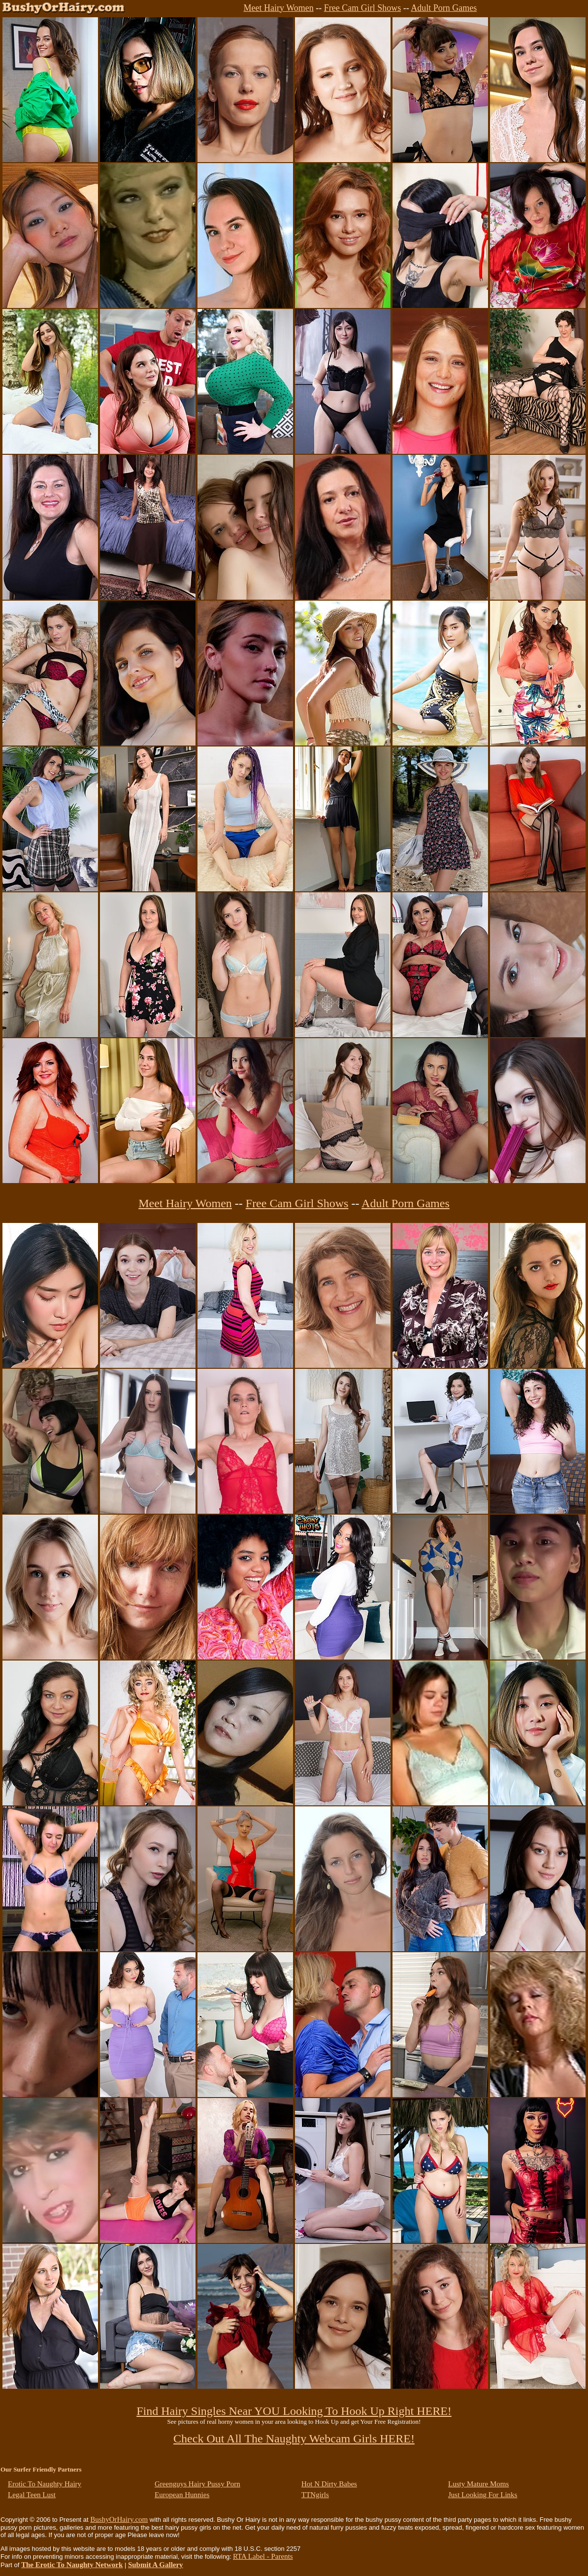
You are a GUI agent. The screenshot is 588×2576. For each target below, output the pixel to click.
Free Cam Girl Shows (362, 8)
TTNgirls (315, 2495)
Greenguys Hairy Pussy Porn (197, 2484)
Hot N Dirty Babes (329, 2484)
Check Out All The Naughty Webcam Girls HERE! (294, 2438)
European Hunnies (182, 2495)
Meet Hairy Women (279, 8)
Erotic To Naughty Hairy (44, 2484)
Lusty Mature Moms (478, 2484)
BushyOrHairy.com (119, 2519)
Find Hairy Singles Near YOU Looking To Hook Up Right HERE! (294, 2411)
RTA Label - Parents (263, 2556)
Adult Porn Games (444, 8)
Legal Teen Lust (32, 2495)
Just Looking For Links (482, 2495)
